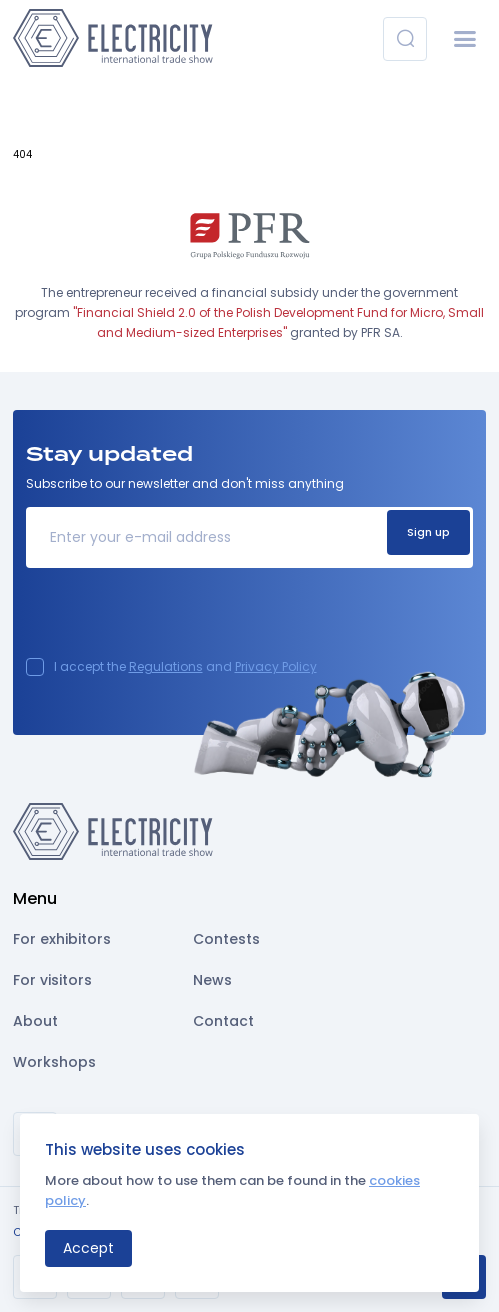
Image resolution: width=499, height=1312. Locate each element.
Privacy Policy (276, 666)
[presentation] (178, 619)
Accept (88, 1248)
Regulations (166, 666)
